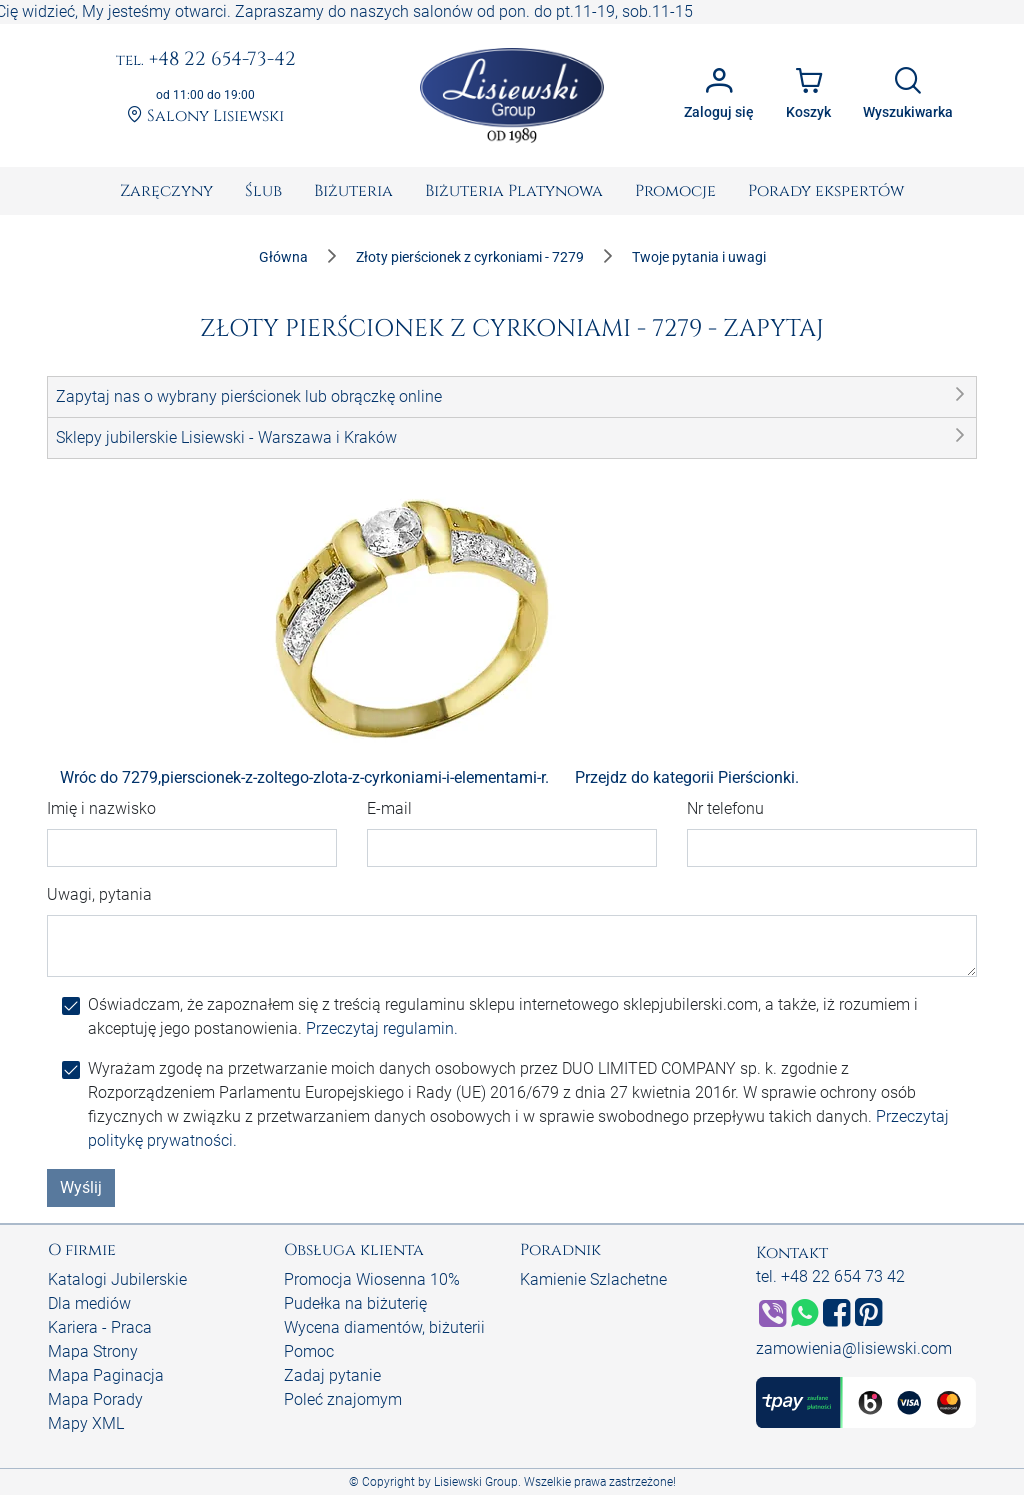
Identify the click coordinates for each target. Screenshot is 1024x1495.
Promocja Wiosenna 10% (372, 1279)
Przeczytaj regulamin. (382, 1028)
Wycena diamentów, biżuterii (384, 1327)
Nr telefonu (725, 808)
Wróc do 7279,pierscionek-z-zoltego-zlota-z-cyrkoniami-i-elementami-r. (304, 777)
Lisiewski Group (476, 1482)
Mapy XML (86, 1423)
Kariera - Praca (100, 1327)
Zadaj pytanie (332, 1375)
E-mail (389, 808)
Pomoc (309, 1351)
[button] (512, 397)
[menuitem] (166, 191)
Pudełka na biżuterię (355, 1303)
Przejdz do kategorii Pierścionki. (687, 777)
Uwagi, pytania (99, 894)
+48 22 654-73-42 (206, 60)
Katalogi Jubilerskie (117, 1279)
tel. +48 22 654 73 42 (830, 1276)
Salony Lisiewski (205, 116)
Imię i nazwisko (101, 808)
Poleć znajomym (343, 1399)
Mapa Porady (95, 1399)
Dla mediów (89, 1303)
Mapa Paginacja (106, 1375)
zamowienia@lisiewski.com (854, 1348)
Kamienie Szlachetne (593, 1279)
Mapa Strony (93, 1351)
